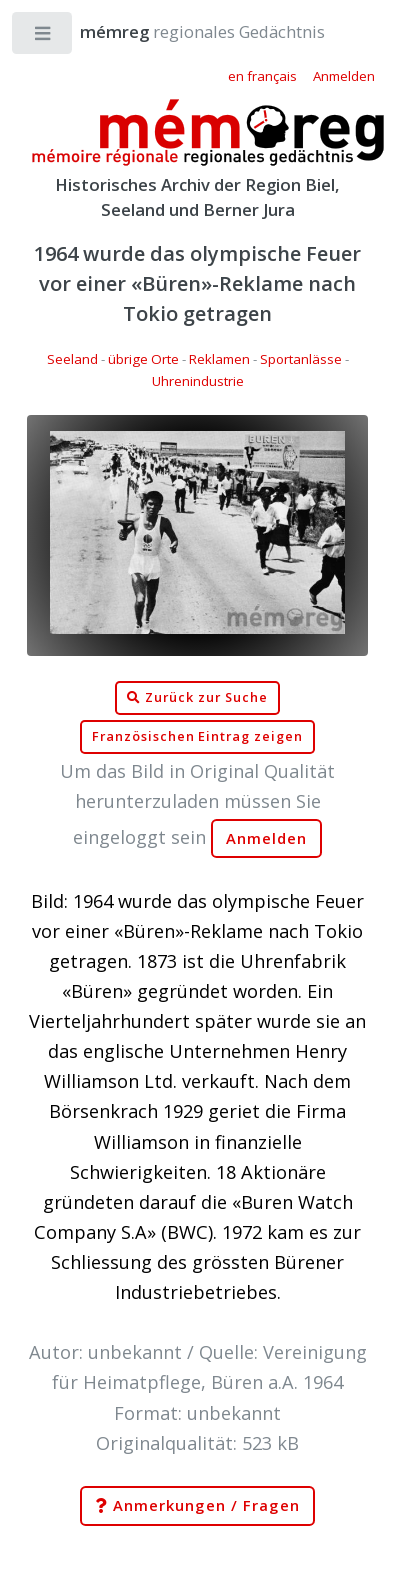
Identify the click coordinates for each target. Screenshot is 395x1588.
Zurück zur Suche (197, 698)
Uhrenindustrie (198, 381)
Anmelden (267, 838)
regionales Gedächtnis (182, 31)
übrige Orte (143, 359)
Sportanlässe (301, 359)
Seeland (72, 359)
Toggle (43, 37)
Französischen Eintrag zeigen (197, 736)
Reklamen (219, 359)
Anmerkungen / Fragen (197, 1506)
